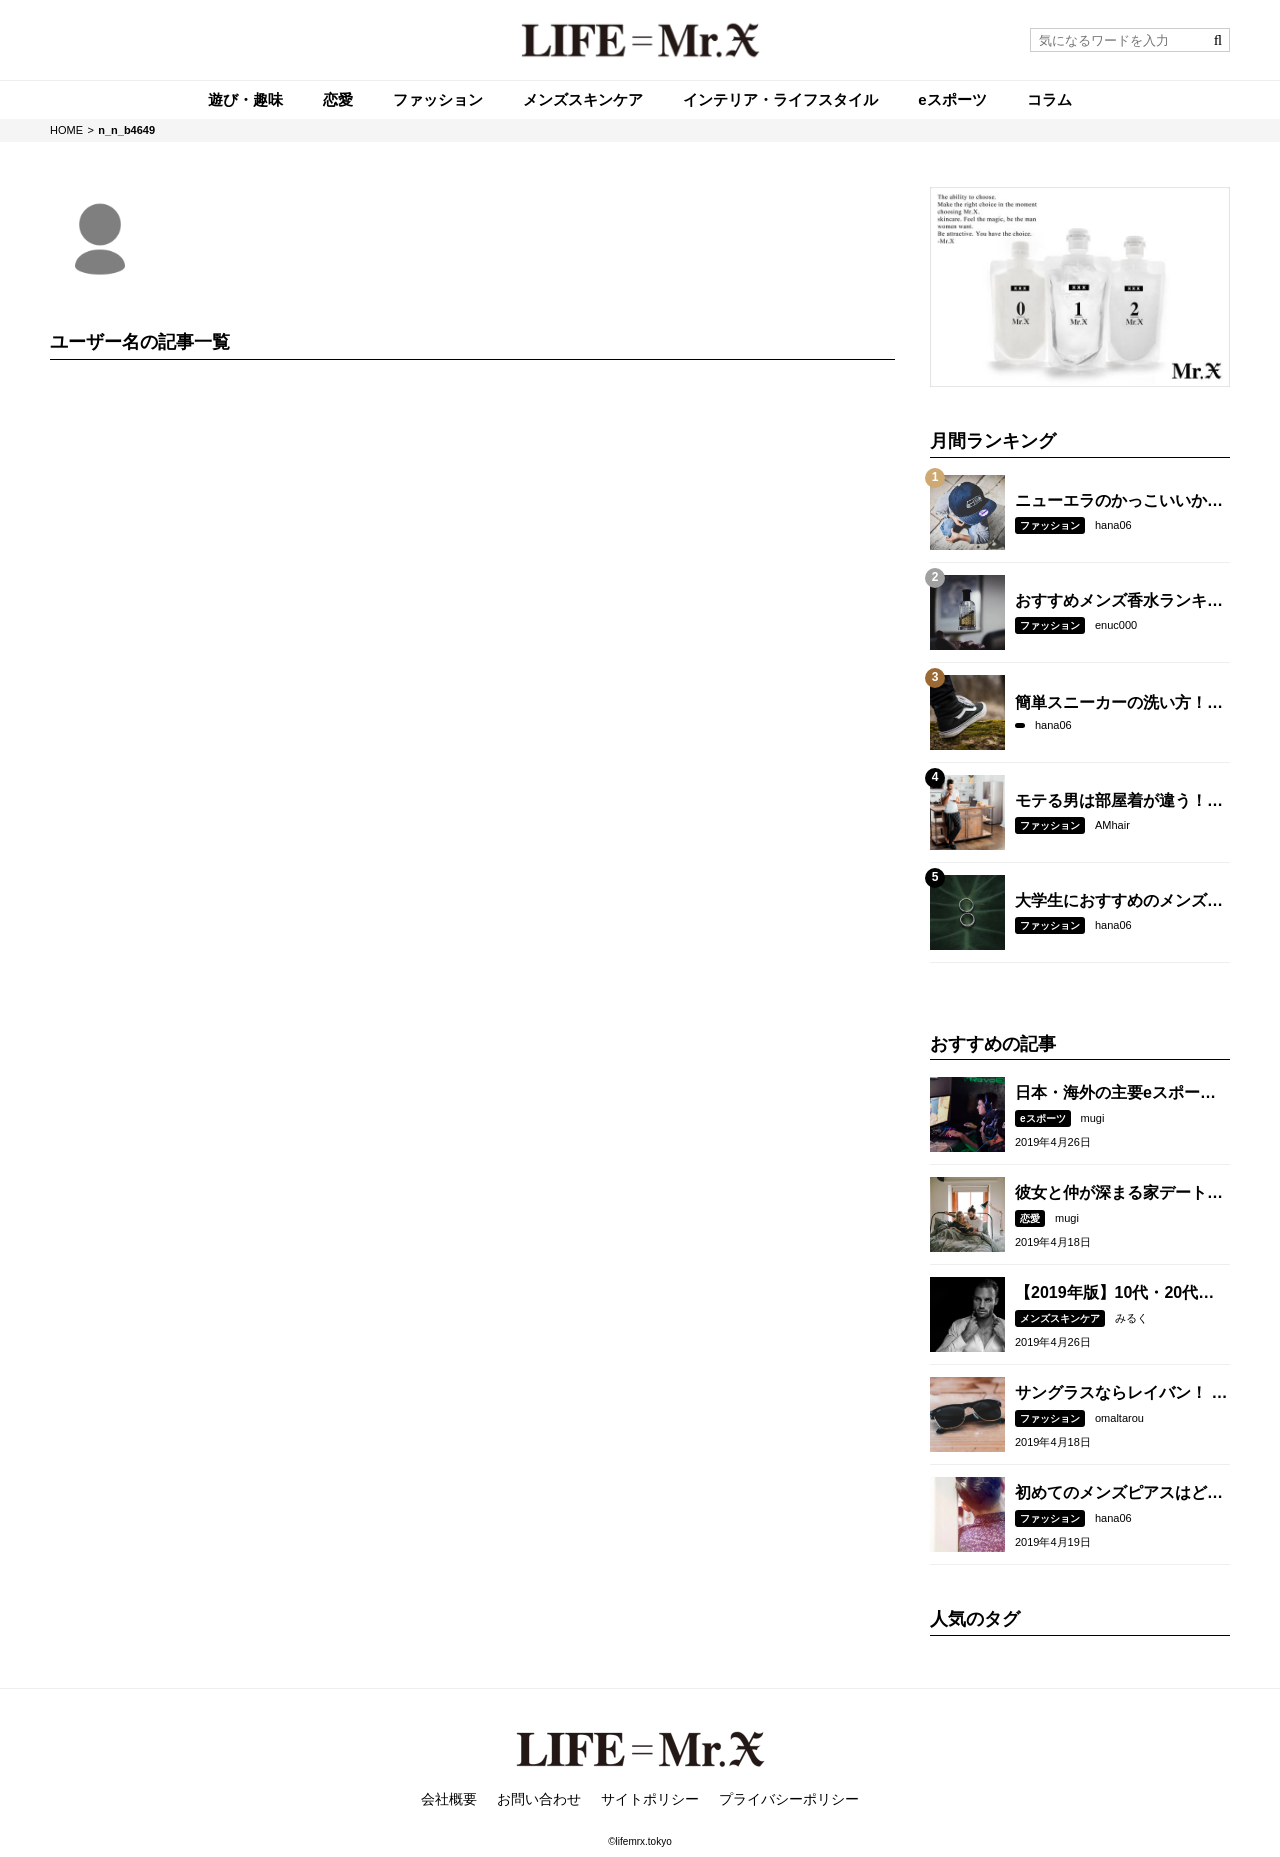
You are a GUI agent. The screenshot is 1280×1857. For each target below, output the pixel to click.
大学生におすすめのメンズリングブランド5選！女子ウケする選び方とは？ (1119, 902)
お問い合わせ (539, 1799)
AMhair (1112, 825)
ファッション (1050, 525)
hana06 (1113, 525)
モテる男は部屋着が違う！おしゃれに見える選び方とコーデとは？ (1119, 802)
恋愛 (1030, 1218)
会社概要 (449, 1799)
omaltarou (1119, 1418)
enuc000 (1116, 625)
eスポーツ (1043, 1118)
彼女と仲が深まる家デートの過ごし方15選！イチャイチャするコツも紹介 (1120, 1194)
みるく (1131, 1318)
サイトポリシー (650, 1799)
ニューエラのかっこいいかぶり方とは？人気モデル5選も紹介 (1119, 502)
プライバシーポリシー (789, 1799)
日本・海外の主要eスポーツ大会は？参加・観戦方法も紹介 (1119, 1094)
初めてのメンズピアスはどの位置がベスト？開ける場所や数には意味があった (1119, 1494)
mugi (1093, 1118)
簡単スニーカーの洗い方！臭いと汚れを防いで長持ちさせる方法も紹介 (1119, 704)
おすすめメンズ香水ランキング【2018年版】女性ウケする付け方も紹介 (1121, 602)
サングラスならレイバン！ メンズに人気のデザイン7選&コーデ (1121, 1394)
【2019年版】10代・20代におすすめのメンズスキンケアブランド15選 (1119, 1294)
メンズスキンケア (1060, 1318)
